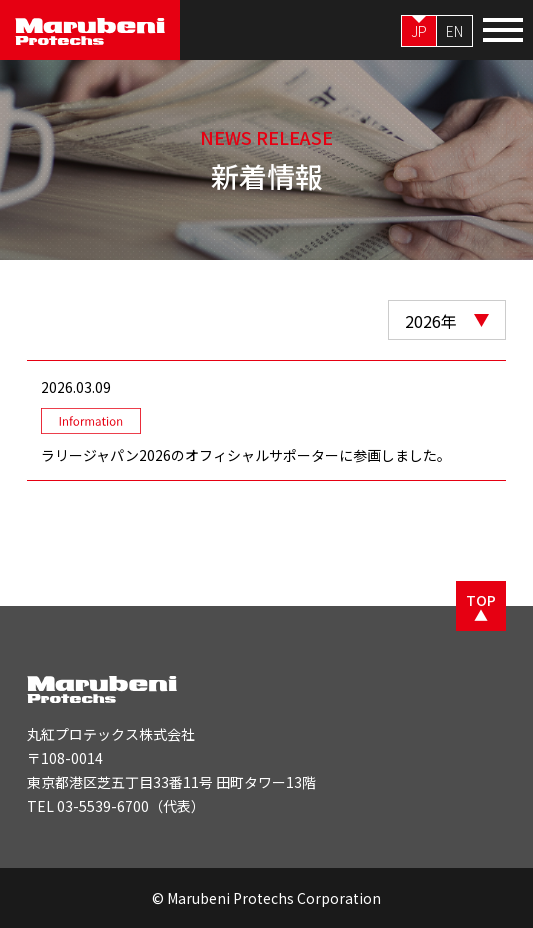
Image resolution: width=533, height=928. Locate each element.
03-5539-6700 (103, 806)
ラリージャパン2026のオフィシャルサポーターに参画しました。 (246, 455)
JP (419, 31)
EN (454, 31)
